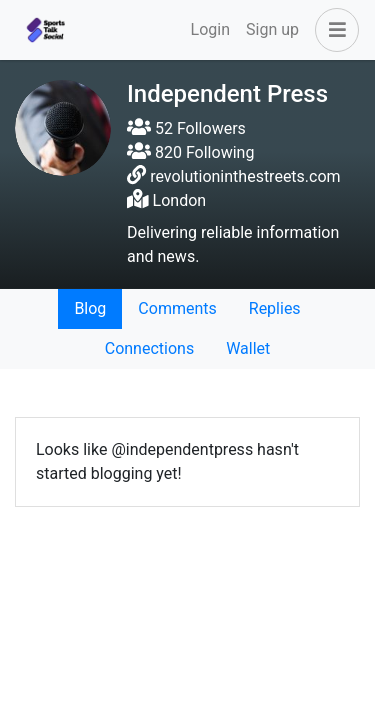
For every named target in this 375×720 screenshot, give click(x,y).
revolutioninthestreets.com (245, 176)
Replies (275, 308)
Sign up (272, 29)
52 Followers (186, 128)
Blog (90, 308)
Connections (149, 348)
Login (210, 29)
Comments (177, 308)
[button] (333, 30)
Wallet (248, 348)
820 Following (190, 152)
